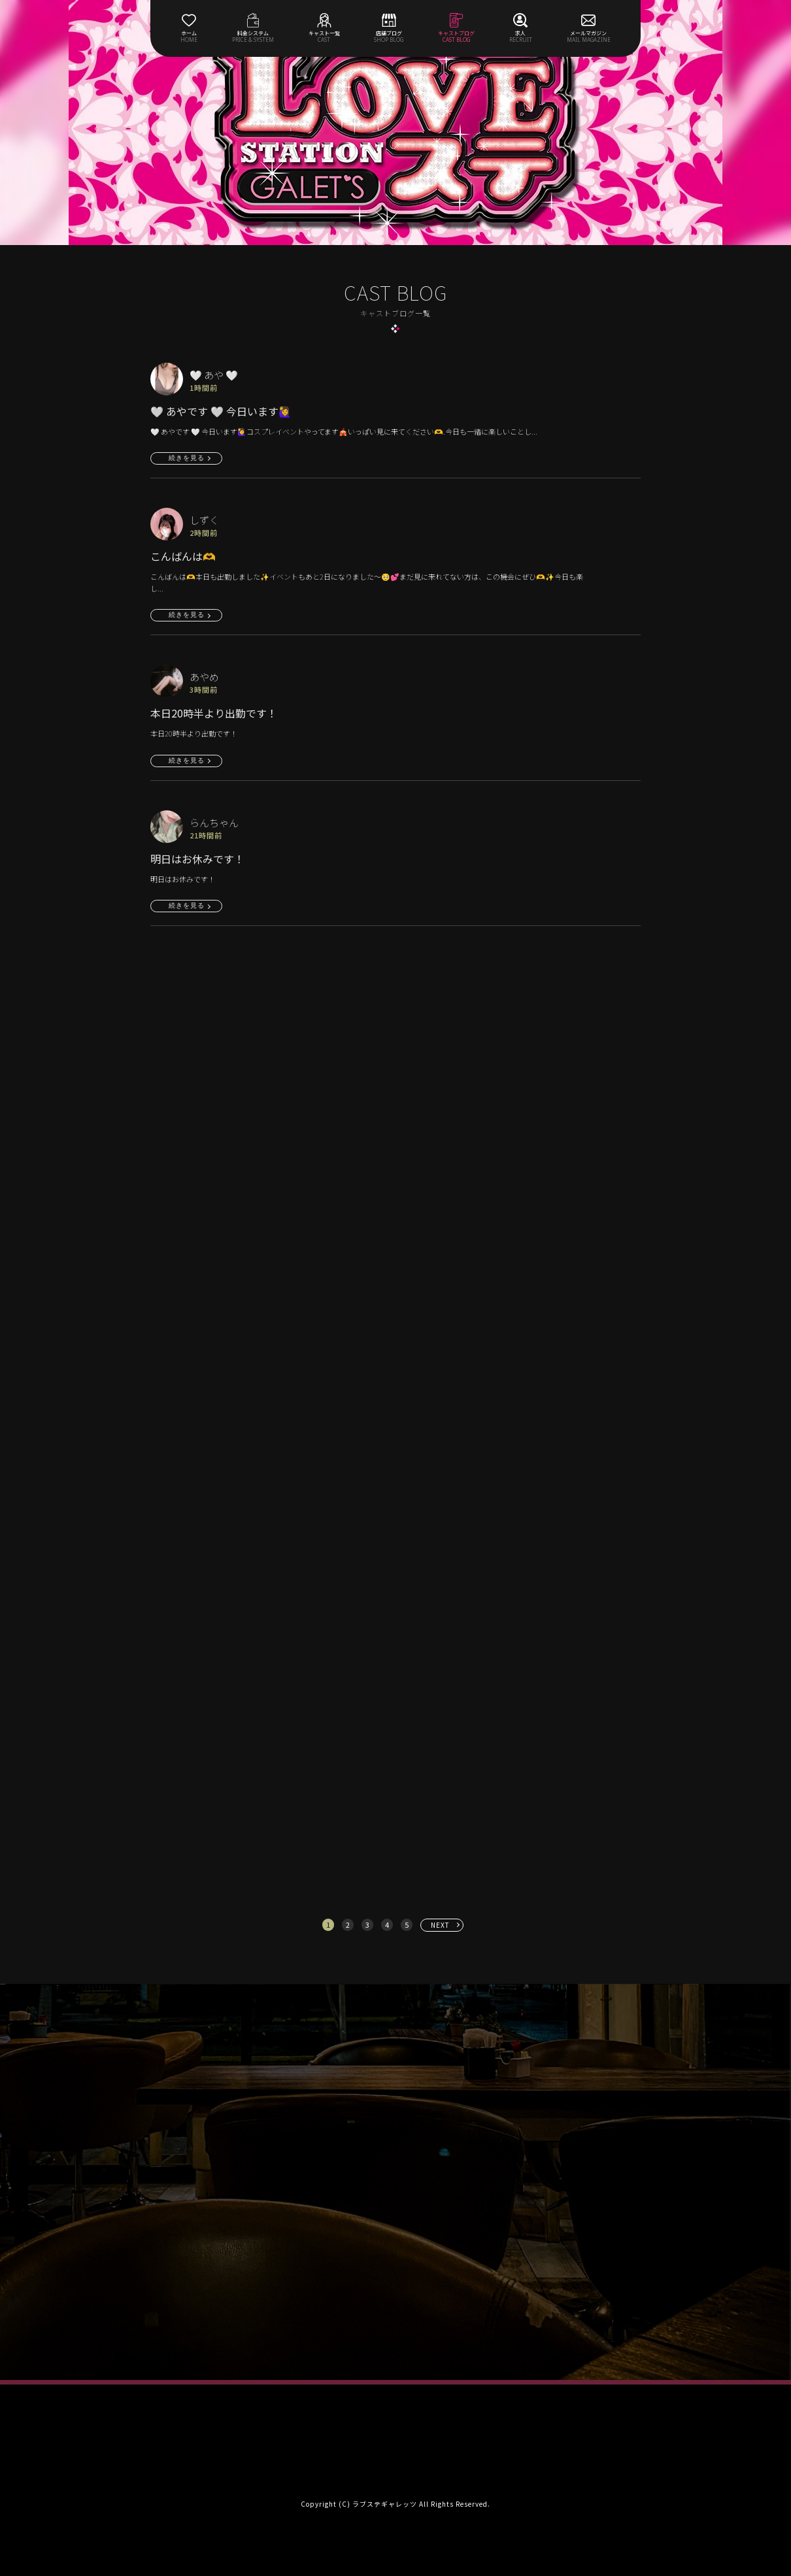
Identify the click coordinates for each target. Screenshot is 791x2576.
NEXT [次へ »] (440, 1925)
